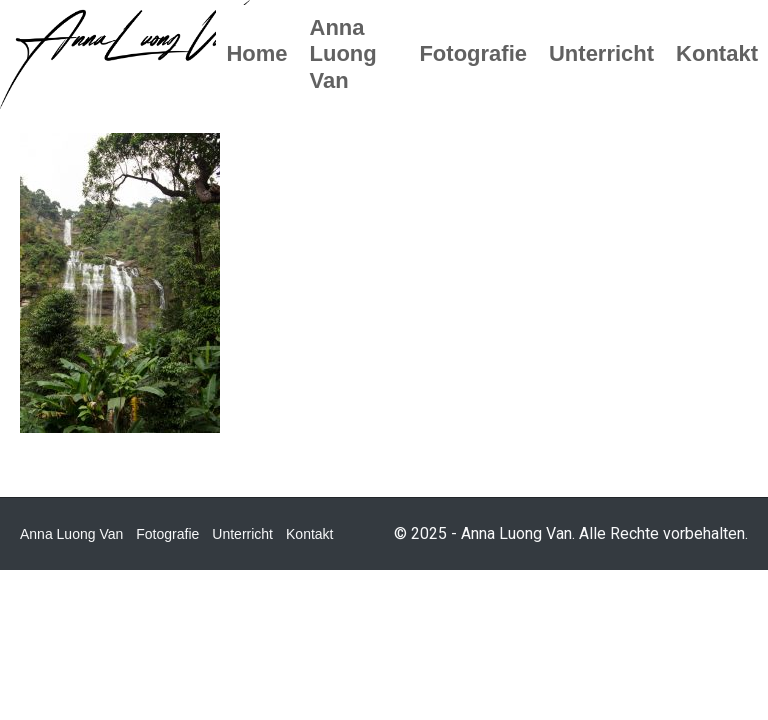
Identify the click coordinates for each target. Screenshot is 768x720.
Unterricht (242, 534)
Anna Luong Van (71, 534)
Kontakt (309, 534)
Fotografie (167, 534)
